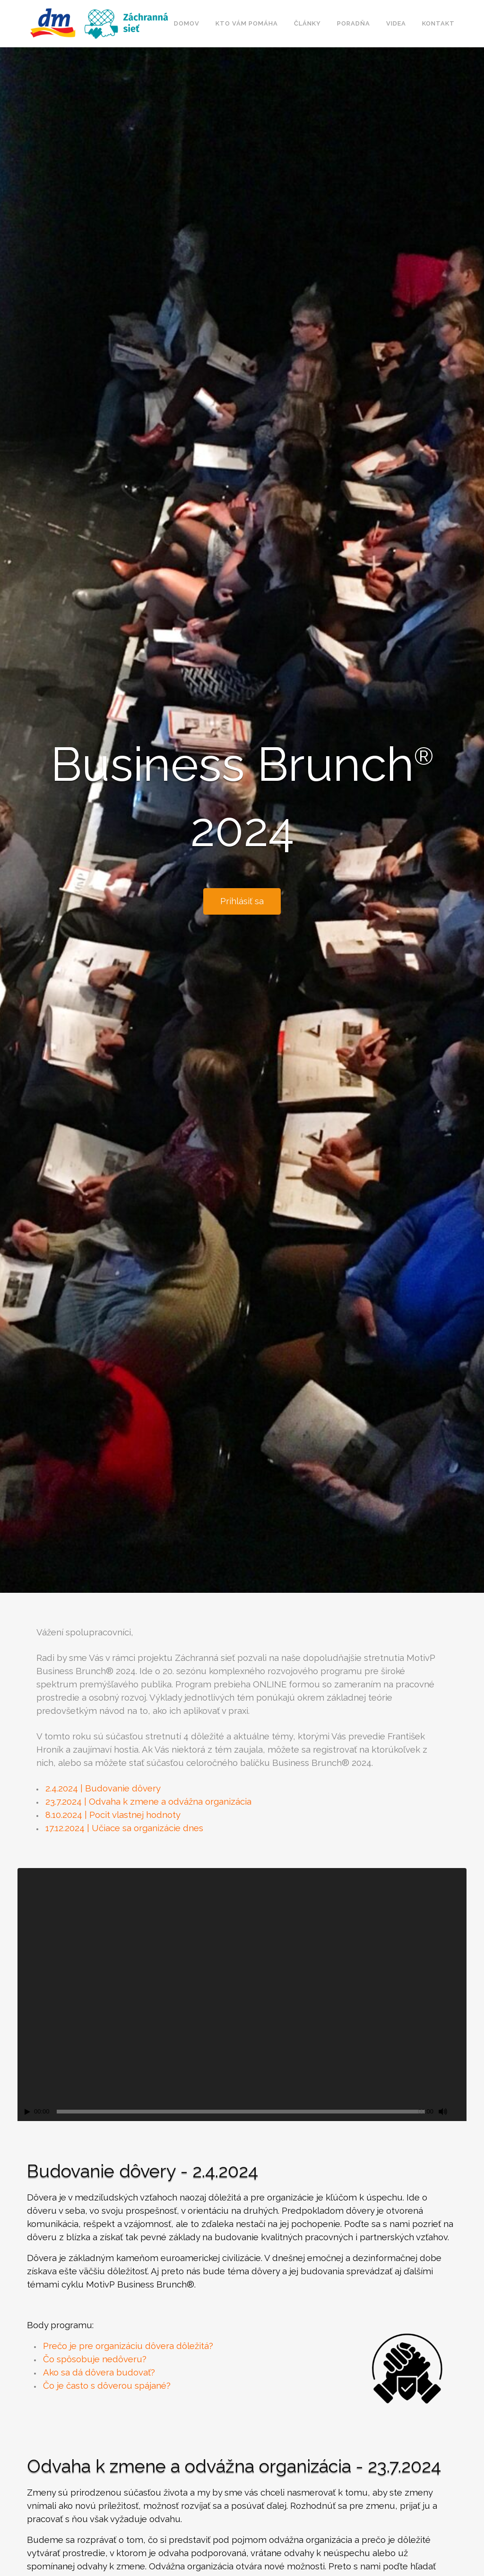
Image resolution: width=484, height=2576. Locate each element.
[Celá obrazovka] (460, 2112)
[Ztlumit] (443, 2111)
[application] (242, 1994)
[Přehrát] (27, 2112)
